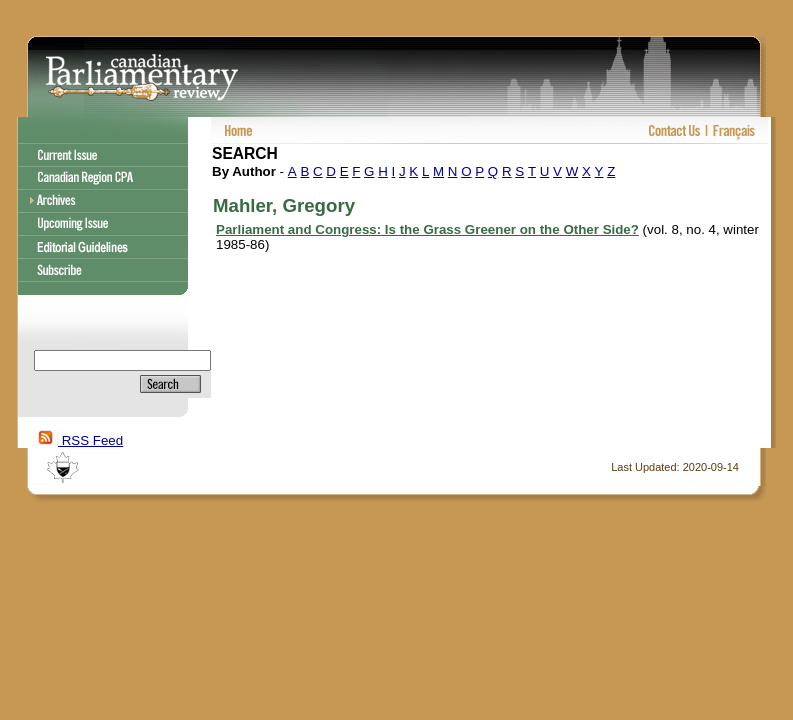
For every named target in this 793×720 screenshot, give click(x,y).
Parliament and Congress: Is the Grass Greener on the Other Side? (427, 229)
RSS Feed (78, 440)
